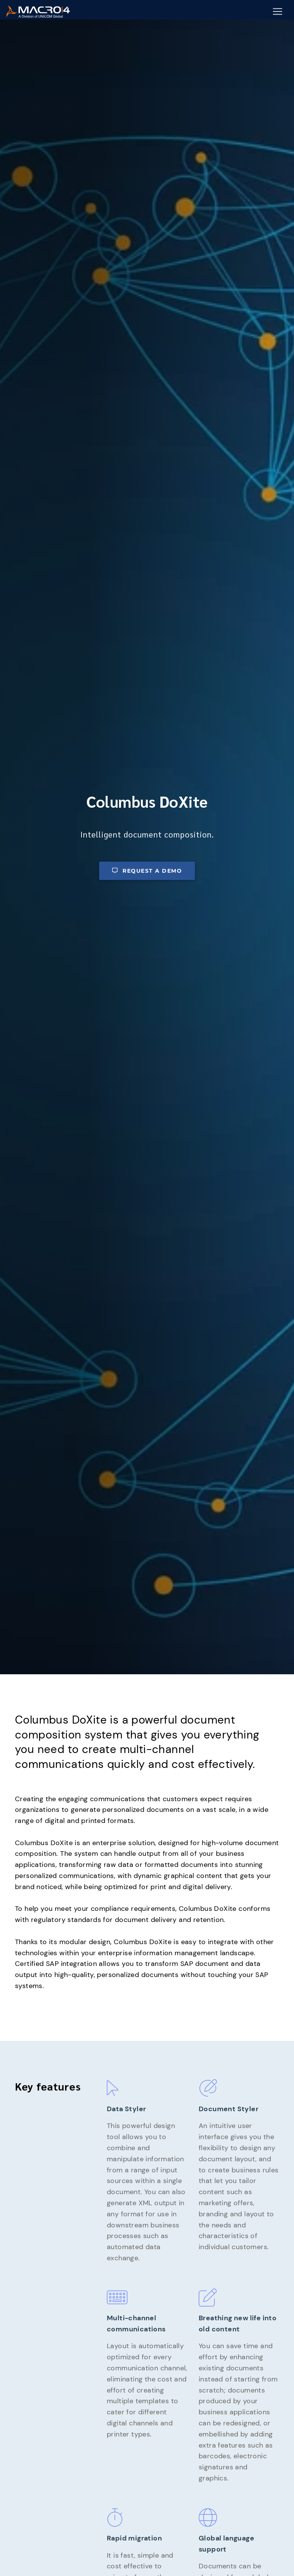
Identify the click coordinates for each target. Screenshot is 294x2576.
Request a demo (147, 870)
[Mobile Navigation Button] (277, 12)
